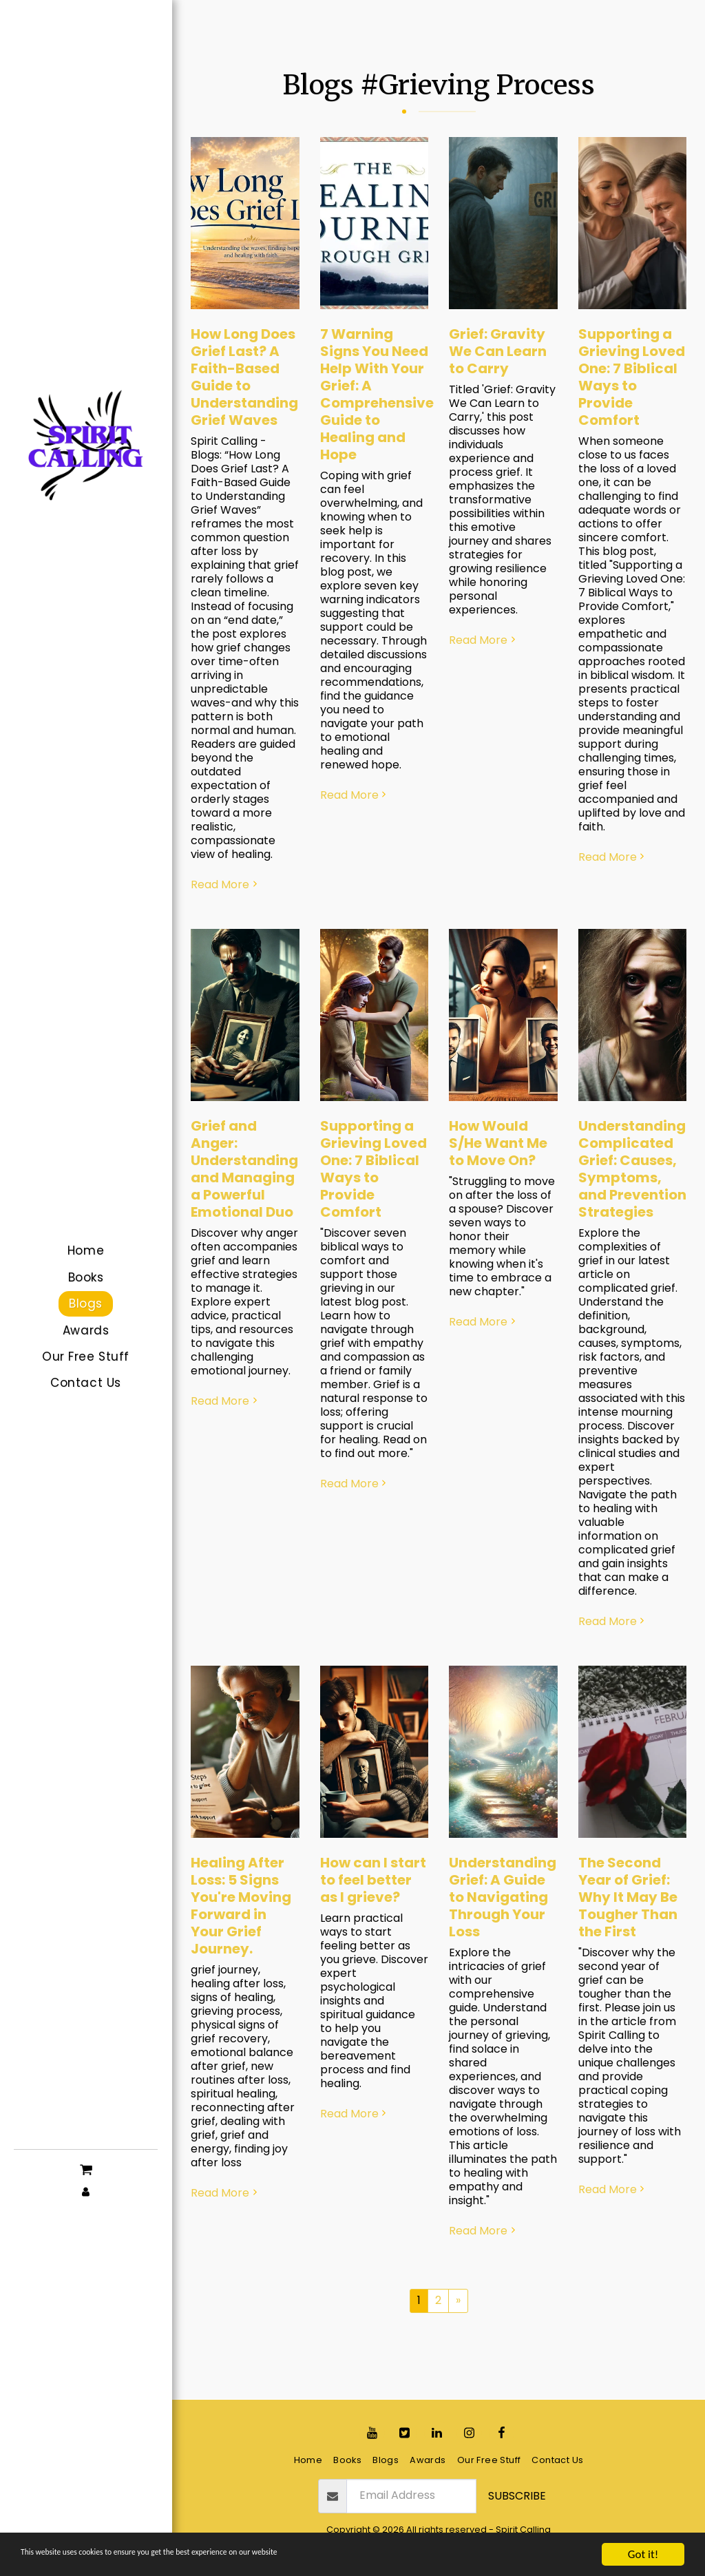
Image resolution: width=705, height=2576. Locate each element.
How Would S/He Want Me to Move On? (498, 1143)
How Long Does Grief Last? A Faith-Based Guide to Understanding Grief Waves (244, 377)
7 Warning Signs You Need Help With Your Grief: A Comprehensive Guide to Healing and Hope (377, 394)
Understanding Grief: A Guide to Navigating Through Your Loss (502, 1897)
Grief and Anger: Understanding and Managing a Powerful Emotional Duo (244, 1169)
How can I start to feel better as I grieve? (373, 1880)
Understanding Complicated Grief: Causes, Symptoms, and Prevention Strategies (632, 1169)
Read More (225, 885)
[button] (85, 2168)
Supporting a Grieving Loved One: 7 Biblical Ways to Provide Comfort (631, 377)
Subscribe (517, 2496)
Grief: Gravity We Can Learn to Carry (498, 351)
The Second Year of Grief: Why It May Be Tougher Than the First (627, 1897)
